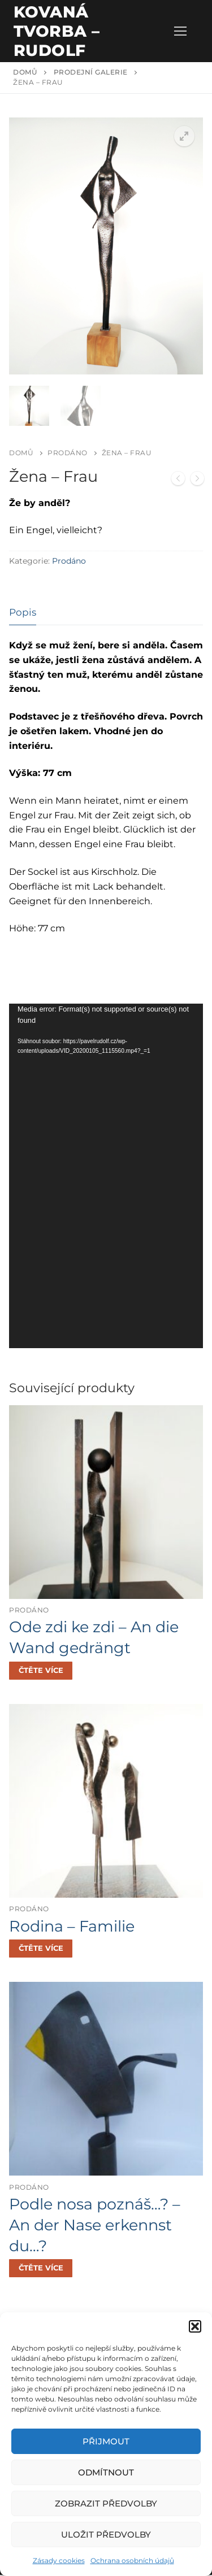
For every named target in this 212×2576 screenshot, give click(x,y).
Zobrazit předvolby (106, 2503)
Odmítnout (106, 2472)
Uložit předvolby (106, 2534)
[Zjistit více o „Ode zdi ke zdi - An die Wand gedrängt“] (40, 1672)
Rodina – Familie (72, 1927)
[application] (106, 1177)
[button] (195, 2326)
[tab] (22, 613)
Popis (22, 613)
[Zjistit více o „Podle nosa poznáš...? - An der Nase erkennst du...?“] (40, 2269)
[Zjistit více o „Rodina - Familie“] (40, 1950)
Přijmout (106, 2441)
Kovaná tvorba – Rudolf (56, 31)
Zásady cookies (59, 2560)
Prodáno (67, 454)
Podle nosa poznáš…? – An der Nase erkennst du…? (94, 2226)
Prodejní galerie (91, 72)
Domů (25, 72)
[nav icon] (180, 31)
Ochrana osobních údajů (132, 2560)
